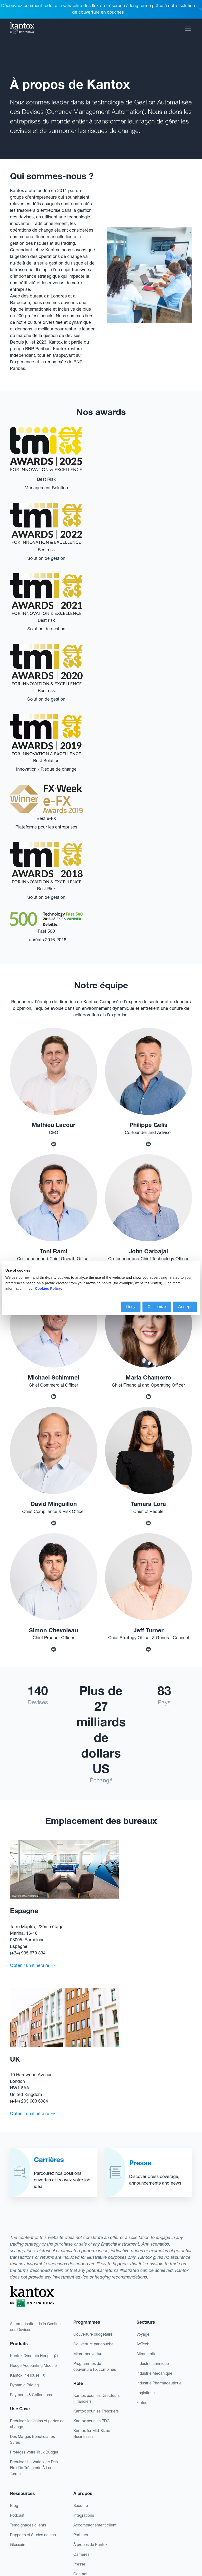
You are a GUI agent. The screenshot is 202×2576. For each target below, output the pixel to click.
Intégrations (83, 2515)
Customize (156, 1306)
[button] (187, 29)
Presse (79, 2564)
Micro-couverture (88, 2353)
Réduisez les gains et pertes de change (37, 2423)
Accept (185, 1306)
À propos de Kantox (90, 2544)
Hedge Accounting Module (33, 2365)
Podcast (17, 2515)
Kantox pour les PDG (91, 2420)
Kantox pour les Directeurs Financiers (96, 2398)
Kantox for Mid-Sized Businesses (91, 2433)
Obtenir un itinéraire (29, 1965)
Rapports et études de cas (33, 2534)
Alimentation (147, 2353)
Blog (14, 2505)
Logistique (145, 2392)
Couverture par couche (93, 2343)
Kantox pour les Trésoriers (96, 2411)
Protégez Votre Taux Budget (34, 2452)
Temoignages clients (28, 2525)
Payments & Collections (31, 2394)
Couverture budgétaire (93, 2334)
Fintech (143, 2402)
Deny (130, 1306)
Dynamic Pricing (24, 2384)
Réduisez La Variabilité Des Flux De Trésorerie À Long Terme (34, 2467)
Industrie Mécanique (154, 2373)
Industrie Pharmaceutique (159, 2383)
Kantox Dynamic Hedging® (34, 2355)
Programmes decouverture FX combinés (94, 2366)
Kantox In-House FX (27, 2375)
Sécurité (80, 2505)
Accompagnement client (94, 2525)
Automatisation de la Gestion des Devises (35, 2326)
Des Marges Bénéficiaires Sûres (32, 2439)
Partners (80, 2534)
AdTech (142, 2343)
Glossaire (18, 2544)
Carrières (81, 2554)
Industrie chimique (152, 2363)
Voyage (142, 2334)
